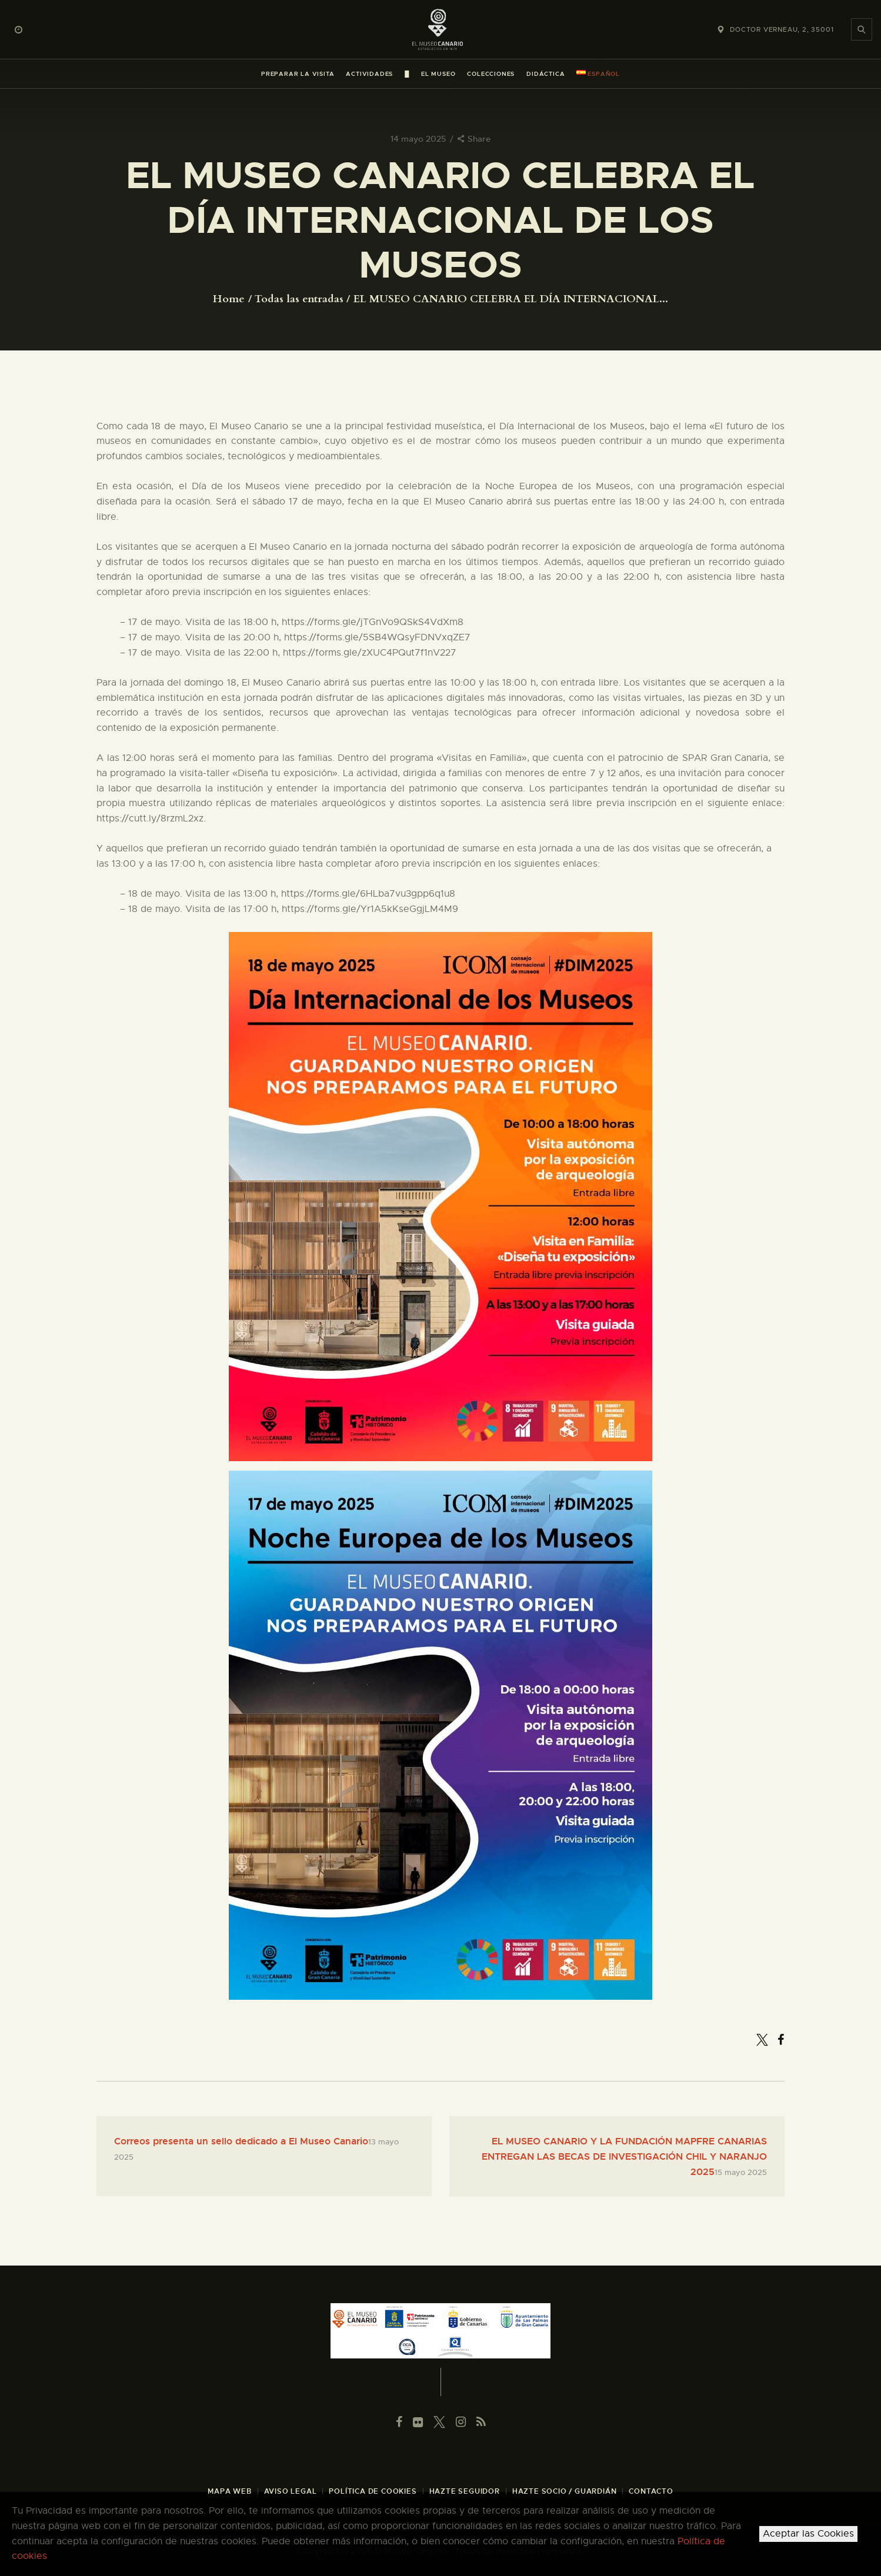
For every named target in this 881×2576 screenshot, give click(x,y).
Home (229, 299)
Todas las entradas (299, 299)
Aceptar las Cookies (808, 2534)
